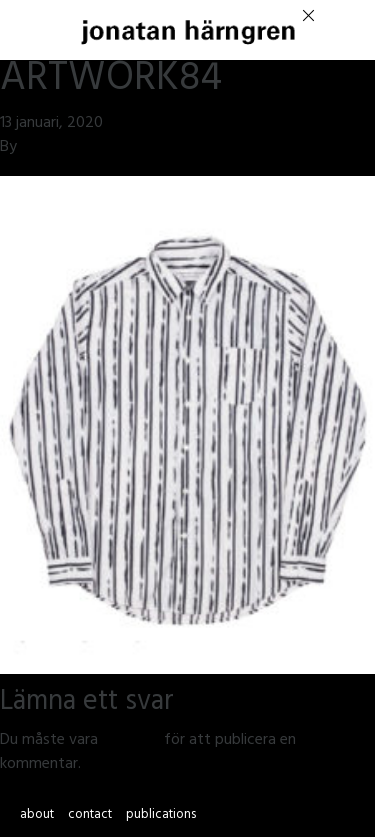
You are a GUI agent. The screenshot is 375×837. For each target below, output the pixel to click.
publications (161, 816)
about (37, 816)
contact (90, 816)
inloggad (131, 741)
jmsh (36, 148)
